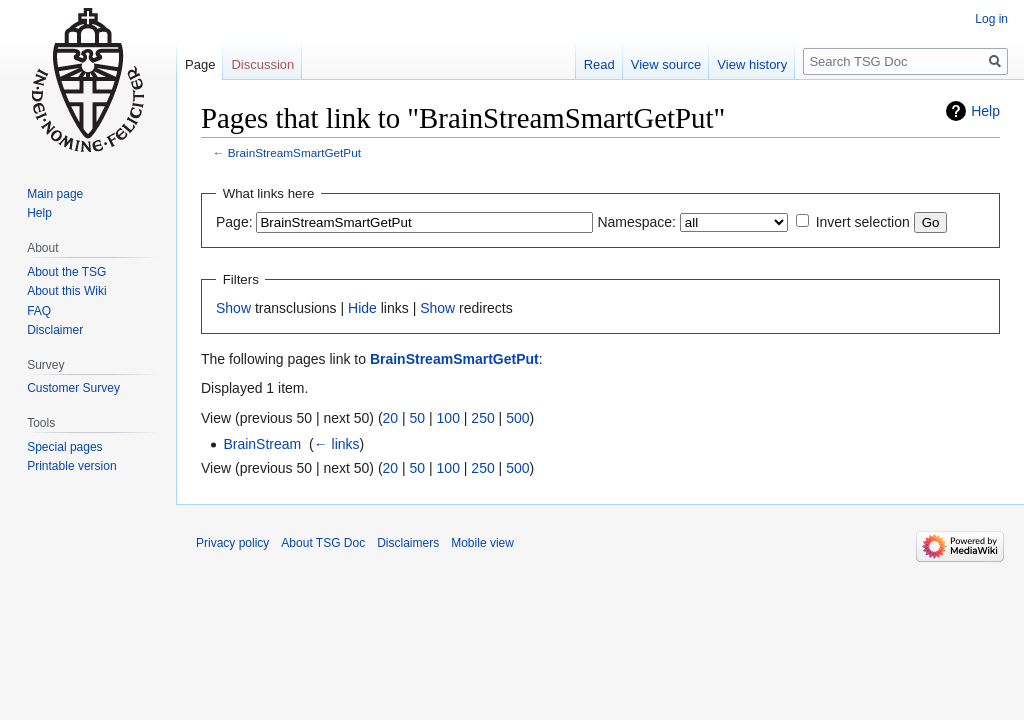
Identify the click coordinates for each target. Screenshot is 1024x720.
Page (200, 64)
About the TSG (66, 272)
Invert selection (863, 222)
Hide (362, 308)
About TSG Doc (323, 543)
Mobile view (482, 543)
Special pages (64, 447)
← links (337, 444)
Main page (55, 194)
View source (666, 64)
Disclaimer (55, 330)
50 (418, 418)
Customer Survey (73, 388)
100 (448, 418)
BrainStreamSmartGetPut (294, 152)
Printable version (71, 466)
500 (517, 418)
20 (391, 418)
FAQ (39, 311)
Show (233, 308)
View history (752, 64)
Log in (991, 19)
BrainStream (262, 444)
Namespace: (636, 222)
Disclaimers (408, 543)
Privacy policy (232, 543)
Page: (234, 222)
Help (985, 111)
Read (599, 64)
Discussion (262, 64)
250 (482, 418)
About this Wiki (66, 291)
